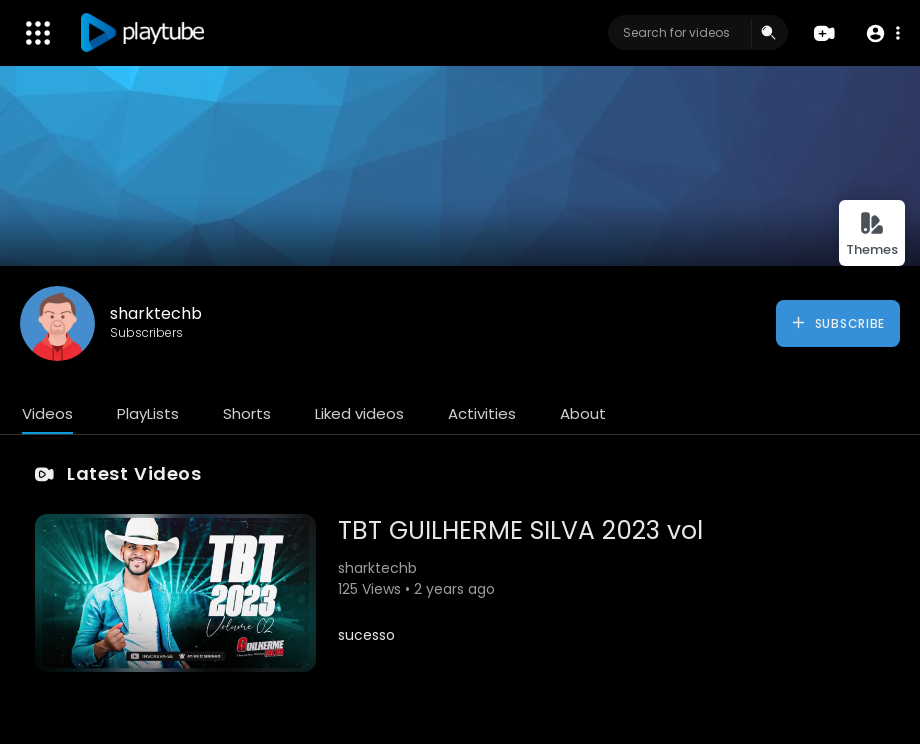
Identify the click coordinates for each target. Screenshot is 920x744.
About (583, 413)
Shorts (247, 413)
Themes (872, 234)
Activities (482, 413)
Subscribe (837, 323)
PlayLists (148, 413)
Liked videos (359, 413)
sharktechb (156, 313)
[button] (882, 33)
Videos (47, 413)
